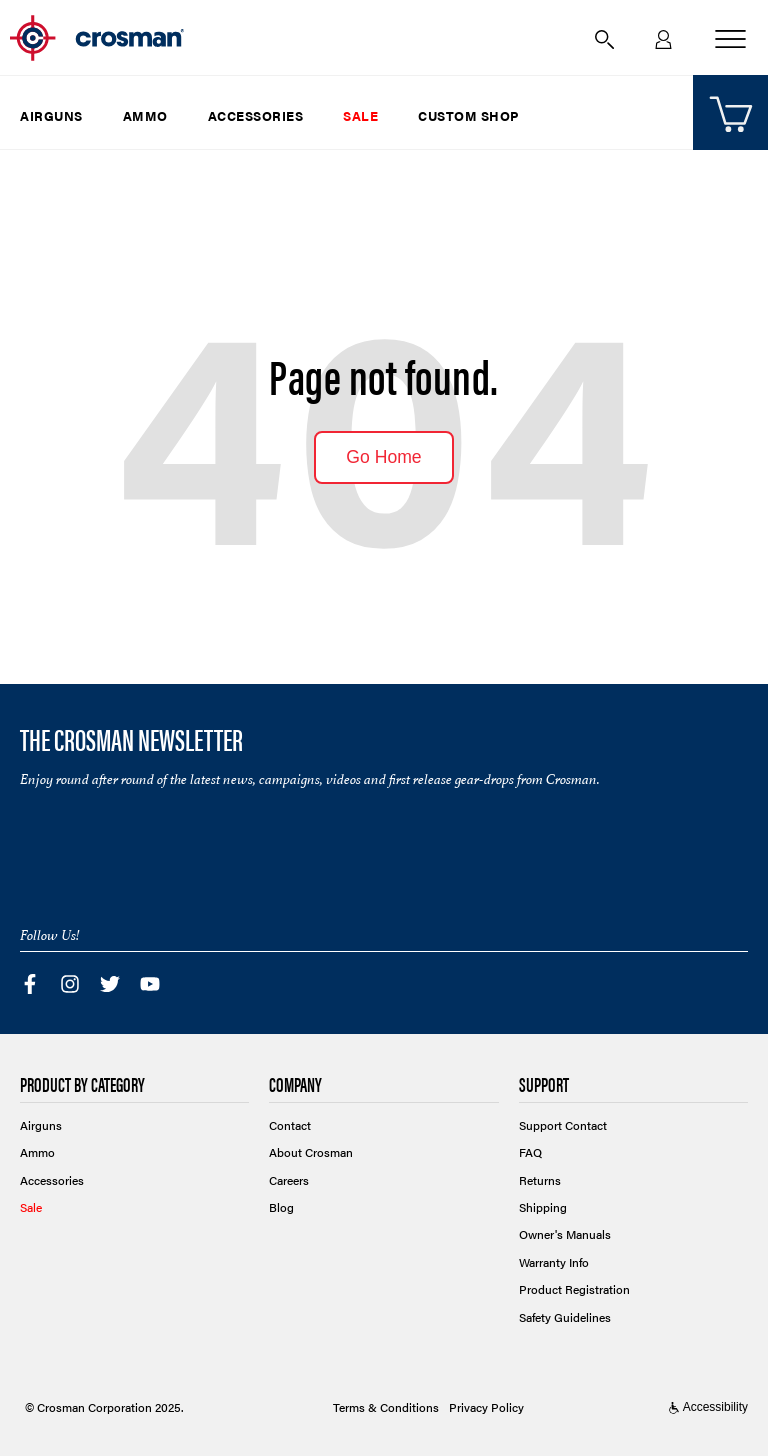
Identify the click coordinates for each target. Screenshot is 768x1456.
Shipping (543, 1207)
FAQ (530, 1152)
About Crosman (311, 1152)
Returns (540, 1180)
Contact (290, 1125)
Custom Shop (468, 115)
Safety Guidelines (565, 1317)
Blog (281, 1207)
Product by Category (82, 1086)
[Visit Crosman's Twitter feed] (110, 982)
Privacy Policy (486, 1407)
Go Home (383, 457)
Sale (360, 115)
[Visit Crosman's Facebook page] (30, 982)
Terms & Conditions (386, 1407)
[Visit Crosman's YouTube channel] (150, 982)
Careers (289, 1180)
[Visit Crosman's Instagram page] (70, 982)
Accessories (256, 115)
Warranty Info (554, 1262)
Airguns (51, 115)
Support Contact (563, 1125)
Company (295, 1086)
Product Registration (574, 1289)
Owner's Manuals (565, 1234)
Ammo (145, 115)
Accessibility (708, 1407)
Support (544, 1086)
